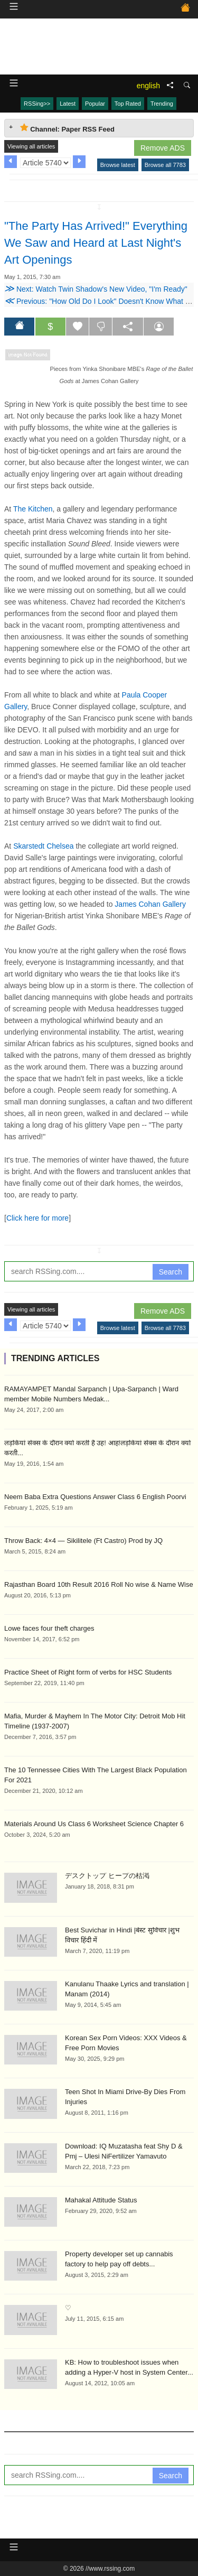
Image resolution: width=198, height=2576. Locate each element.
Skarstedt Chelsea (43, 846)
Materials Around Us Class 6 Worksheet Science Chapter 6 (94, 1824)
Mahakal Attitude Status (101, 2200)
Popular (95, 103)
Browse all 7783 (165, 165)
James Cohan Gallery (150, 904)
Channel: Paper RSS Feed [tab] (67, 128)
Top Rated (128, 103)
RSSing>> (37, 103)
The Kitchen (33, 509)
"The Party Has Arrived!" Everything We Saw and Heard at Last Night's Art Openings (95, 242)
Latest (68, 103)
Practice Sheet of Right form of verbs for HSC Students (88, 1672)
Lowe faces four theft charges (49, 1628)
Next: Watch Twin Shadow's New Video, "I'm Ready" (95, 289)
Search (170, 1272)
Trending (161, 103)
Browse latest (117, 165)
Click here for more (37, 1218)
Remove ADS (162, 148)
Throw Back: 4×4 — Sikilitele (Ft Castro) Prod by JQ (83, 1541)
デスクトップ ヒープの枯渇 (107, 1876)
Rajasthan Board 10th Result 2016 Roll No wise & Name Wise (98, 1584)
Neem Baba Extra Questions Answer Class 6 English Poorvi (95, 1497)
